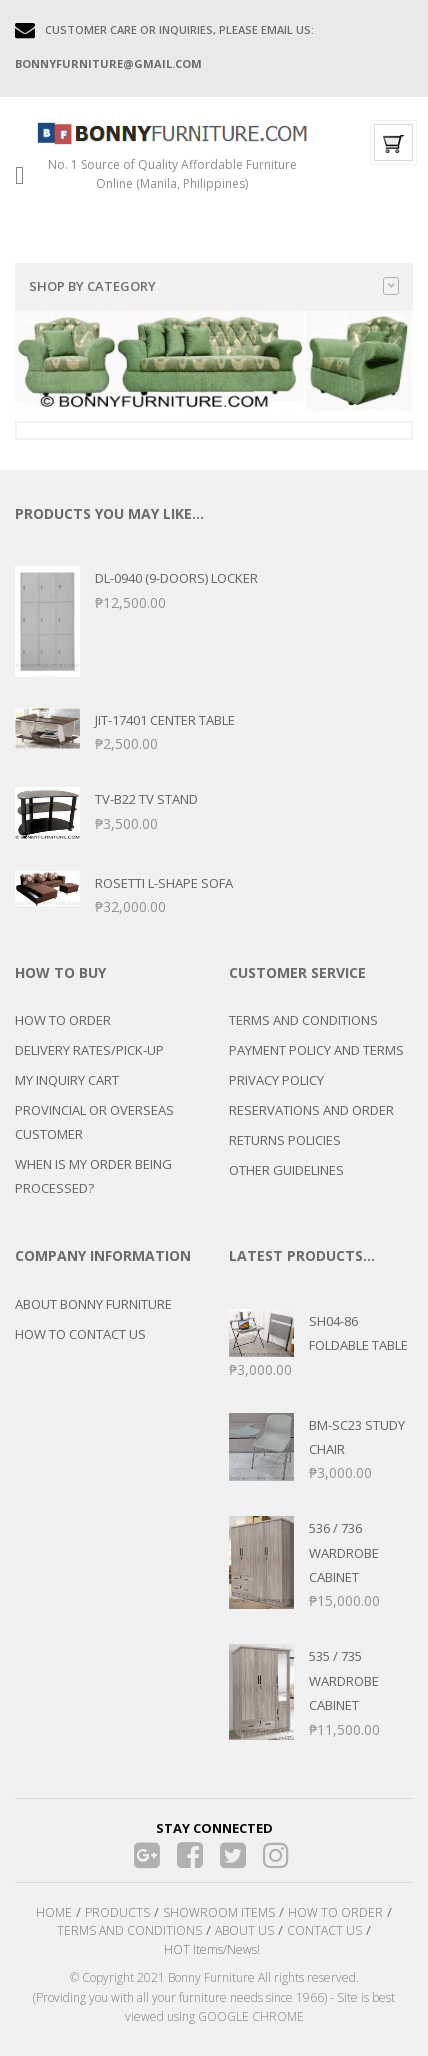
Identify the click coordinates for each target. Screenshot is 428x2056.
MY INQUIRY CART (67, 1080)
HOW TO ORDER (63, 1020)
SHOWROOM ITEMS (219, 1912)
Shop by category (214, 286)
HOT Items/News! (212, 1949)
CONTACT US (324, 1930)
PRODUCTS (117, 1912)
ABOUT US (244, 1930)
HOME (54, 1912)
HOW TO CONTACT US (80, 1334)
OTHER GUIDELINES (286, 1170)
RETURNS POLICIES (285, 1140)
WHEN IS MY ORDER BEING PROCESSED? (93, 1176)
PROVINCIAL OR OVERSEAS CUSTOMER (94, 1122)
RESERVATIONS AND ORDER (311, 1110)
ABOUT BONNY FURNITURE (93, 1304)
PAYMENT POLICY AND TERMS (316, 1050)
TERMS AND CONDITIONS (303, 1020)
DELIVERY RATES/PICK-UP (89, 1050)
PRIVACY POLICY (276, 1080)
